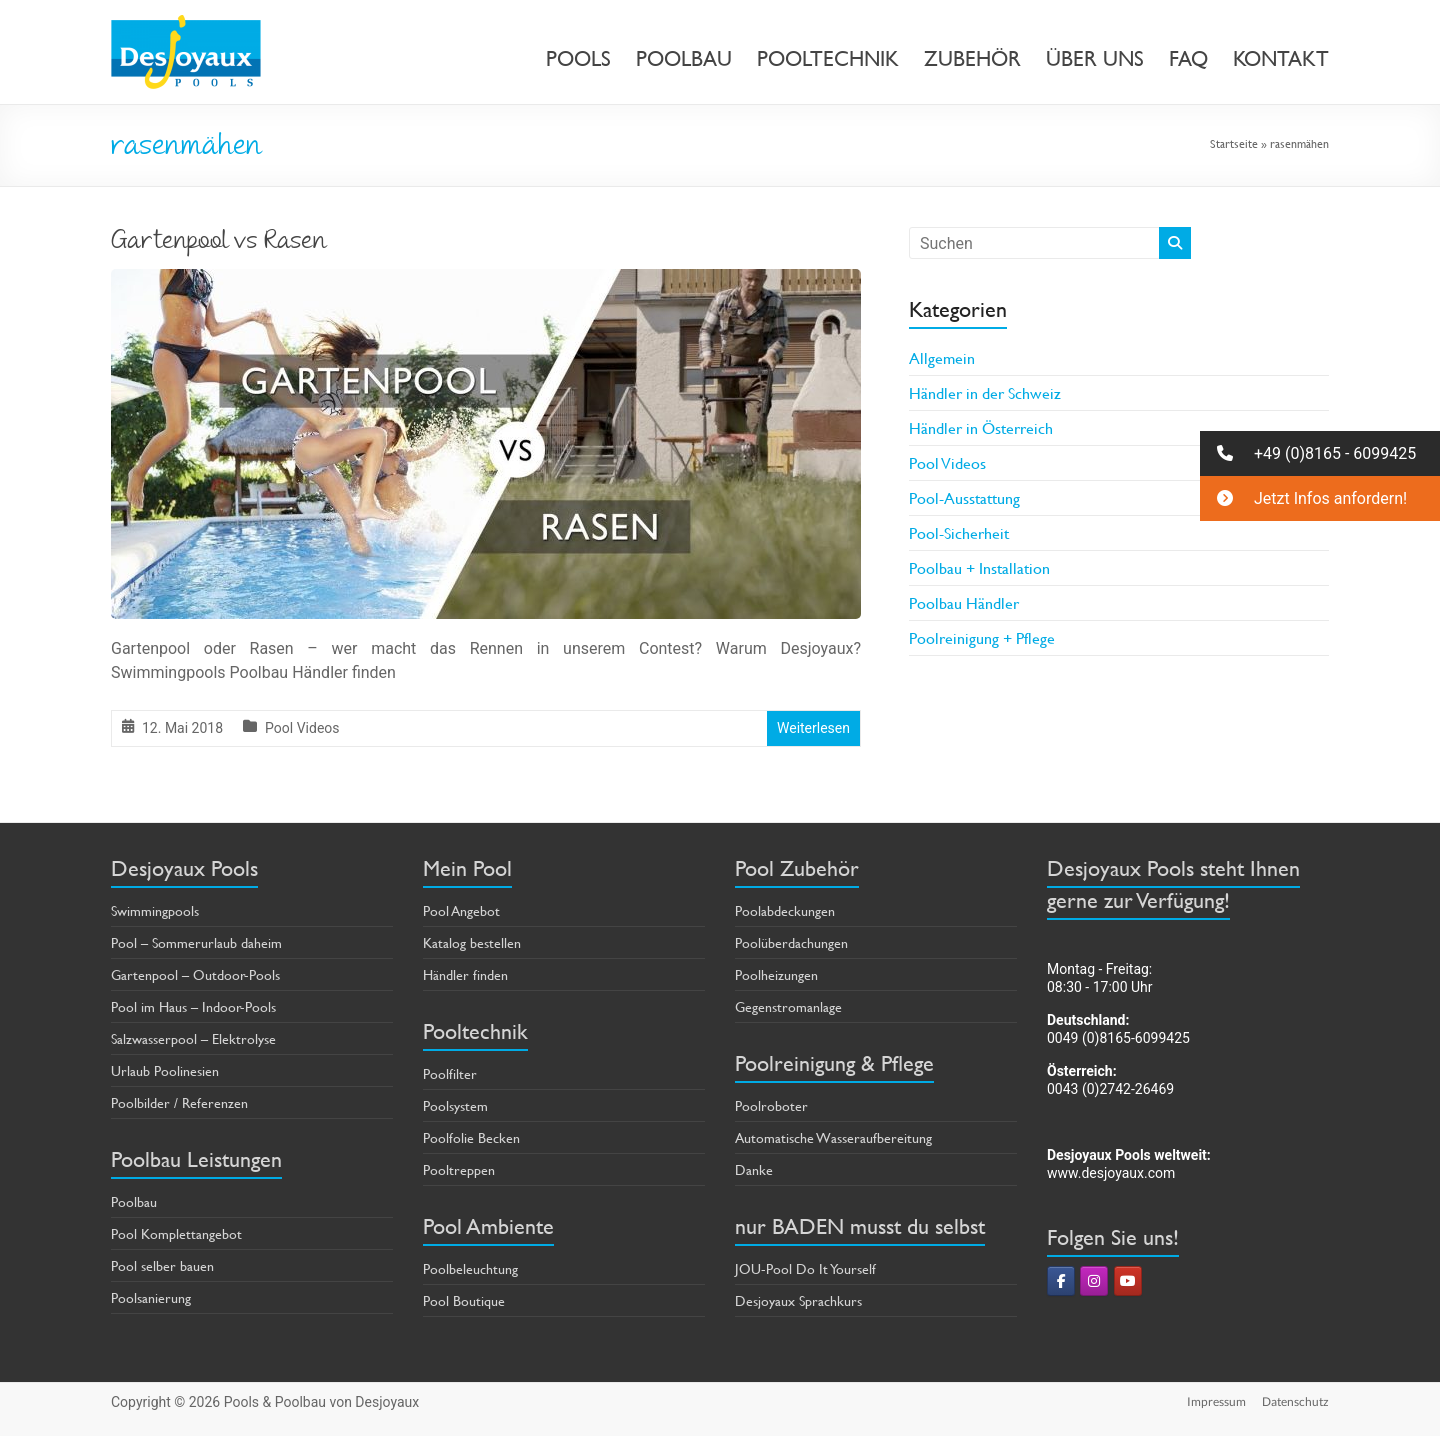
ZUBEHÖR (972, 59)
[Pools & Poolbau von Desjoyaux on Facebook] (1061, 1281)
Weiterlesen (813, 728)
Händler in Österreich (981, 427)
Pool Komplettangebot (176, 1233)
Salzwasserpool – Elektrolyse (193, 1038)
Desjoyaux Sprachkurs (798, 1300)
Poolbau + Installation (979, 567)
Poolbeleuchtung (470, 1268)
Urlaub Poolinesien (165, 1070)
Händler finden (465, 974)
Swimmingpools (155, 910)
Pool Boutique (464, 1300)
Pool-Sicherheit (959, 532)
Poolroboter (771, 1105)
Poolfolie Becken (471, 1137)
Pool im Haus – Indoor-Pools (193, 1006)
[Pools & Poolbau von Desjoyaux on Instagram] (1094, 1281)
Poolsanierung (151, 1297)
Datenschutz (1295, 1401)
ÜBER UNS (1095, 59)
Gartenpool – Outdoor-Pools (195, 974)
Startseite (1234, 143)
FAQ (1188, 59)
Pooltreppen (459, 1169)
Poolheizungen (776, 974)
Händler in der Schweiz (985, 392)
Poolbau (134, 1201)
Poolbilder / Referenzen (179, 1102)
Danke (754, 1169)
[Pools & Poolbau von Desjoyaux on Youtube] (1128, 1281)
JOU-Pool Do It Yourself (805, 1268)
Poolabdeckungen (785, 910)
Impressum (1216, 1401)
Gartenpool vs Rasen (219, 243)
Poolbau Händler (964, 602)
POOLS (578, 59)
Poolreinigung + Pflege (982, 637)
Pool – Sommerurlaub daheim (196, 942)
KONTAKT (1281, 59)
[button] (1320, 453)
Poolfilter (450, 1073)
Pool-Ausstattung (964, 497)
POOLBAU (684, 59)
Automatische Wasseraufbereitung (833, 1137)
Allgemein (942, 357)
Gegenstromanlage (788, 1006)
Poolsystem (455, 1105)
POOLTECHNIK (828, 59)
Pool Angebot (461, 910)
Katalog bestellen (472, 942)
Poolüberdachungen (791, 942)
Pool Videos (302, 728)
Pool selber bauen (162, 1265)
